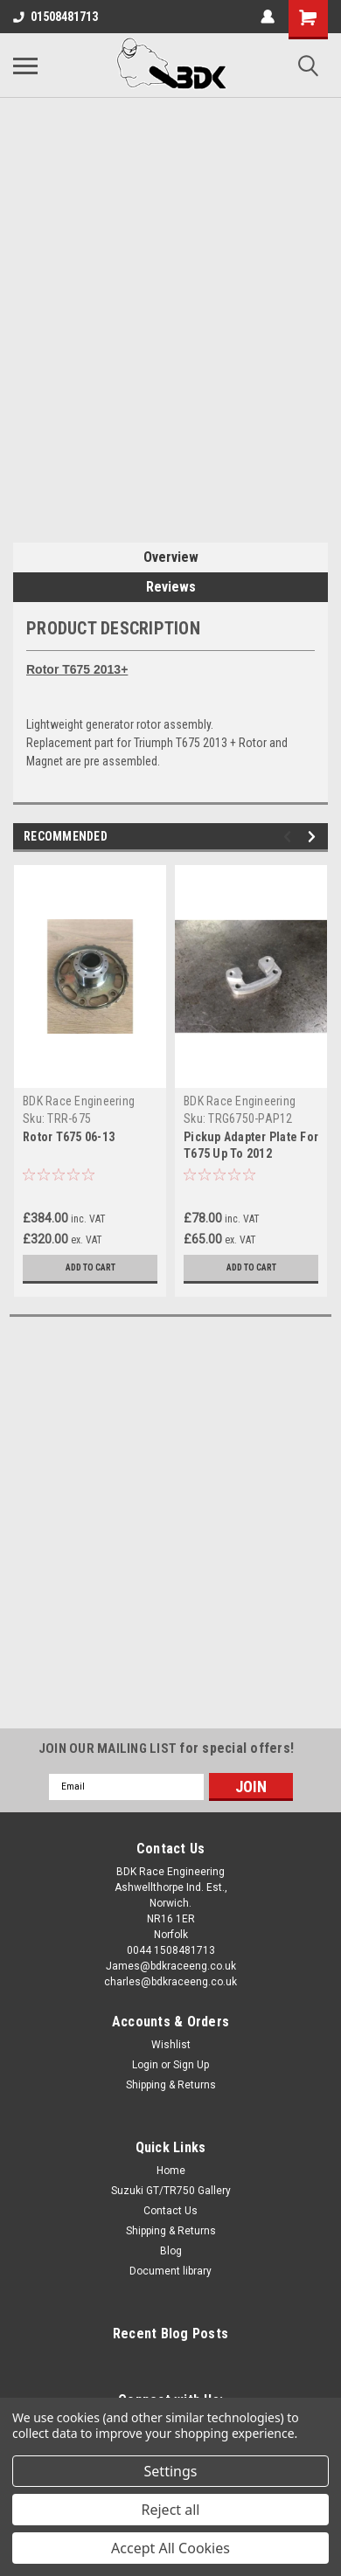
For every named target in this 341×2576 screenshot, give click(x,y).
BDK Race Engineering (79, 1101)
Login (145, 2065)
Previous (289, 836)
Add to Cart (90, 1267)
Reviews (171, 586)
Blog (171, 2251)
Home (171, 2170)
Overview (170, 557)
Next (314, 836)
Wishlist (171, 2045)
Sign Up (191, 2065)
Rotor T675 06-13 (69, 1137)
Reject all (171, 2509)
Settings (171, 2471)
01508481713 (55, 17)
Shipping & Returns (171, 2085)
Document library (170, 2271)
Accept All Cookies (170, 2548)
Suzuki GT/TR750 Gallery (171, 2191)
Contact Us (170, 2211)
